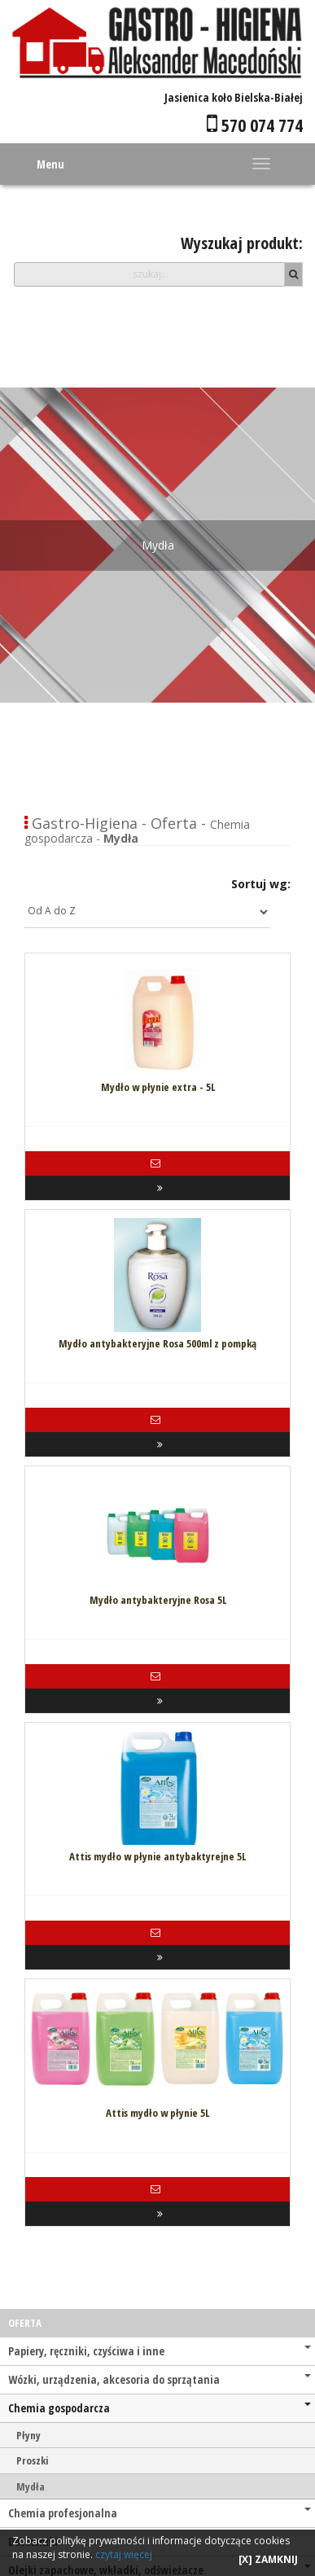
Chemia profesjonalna (159, 2513)
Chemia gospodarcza (159, 2408)
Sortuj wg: (261, 884)
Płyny (28, 2435)
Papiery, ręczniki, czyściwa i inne (159, 2351)
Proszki (32, 2460)
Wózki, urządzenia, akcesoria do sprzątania (159, 2379)
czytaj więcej (123, 2554)
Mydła (30, 2486)
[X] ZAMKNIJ (268, 2559)
